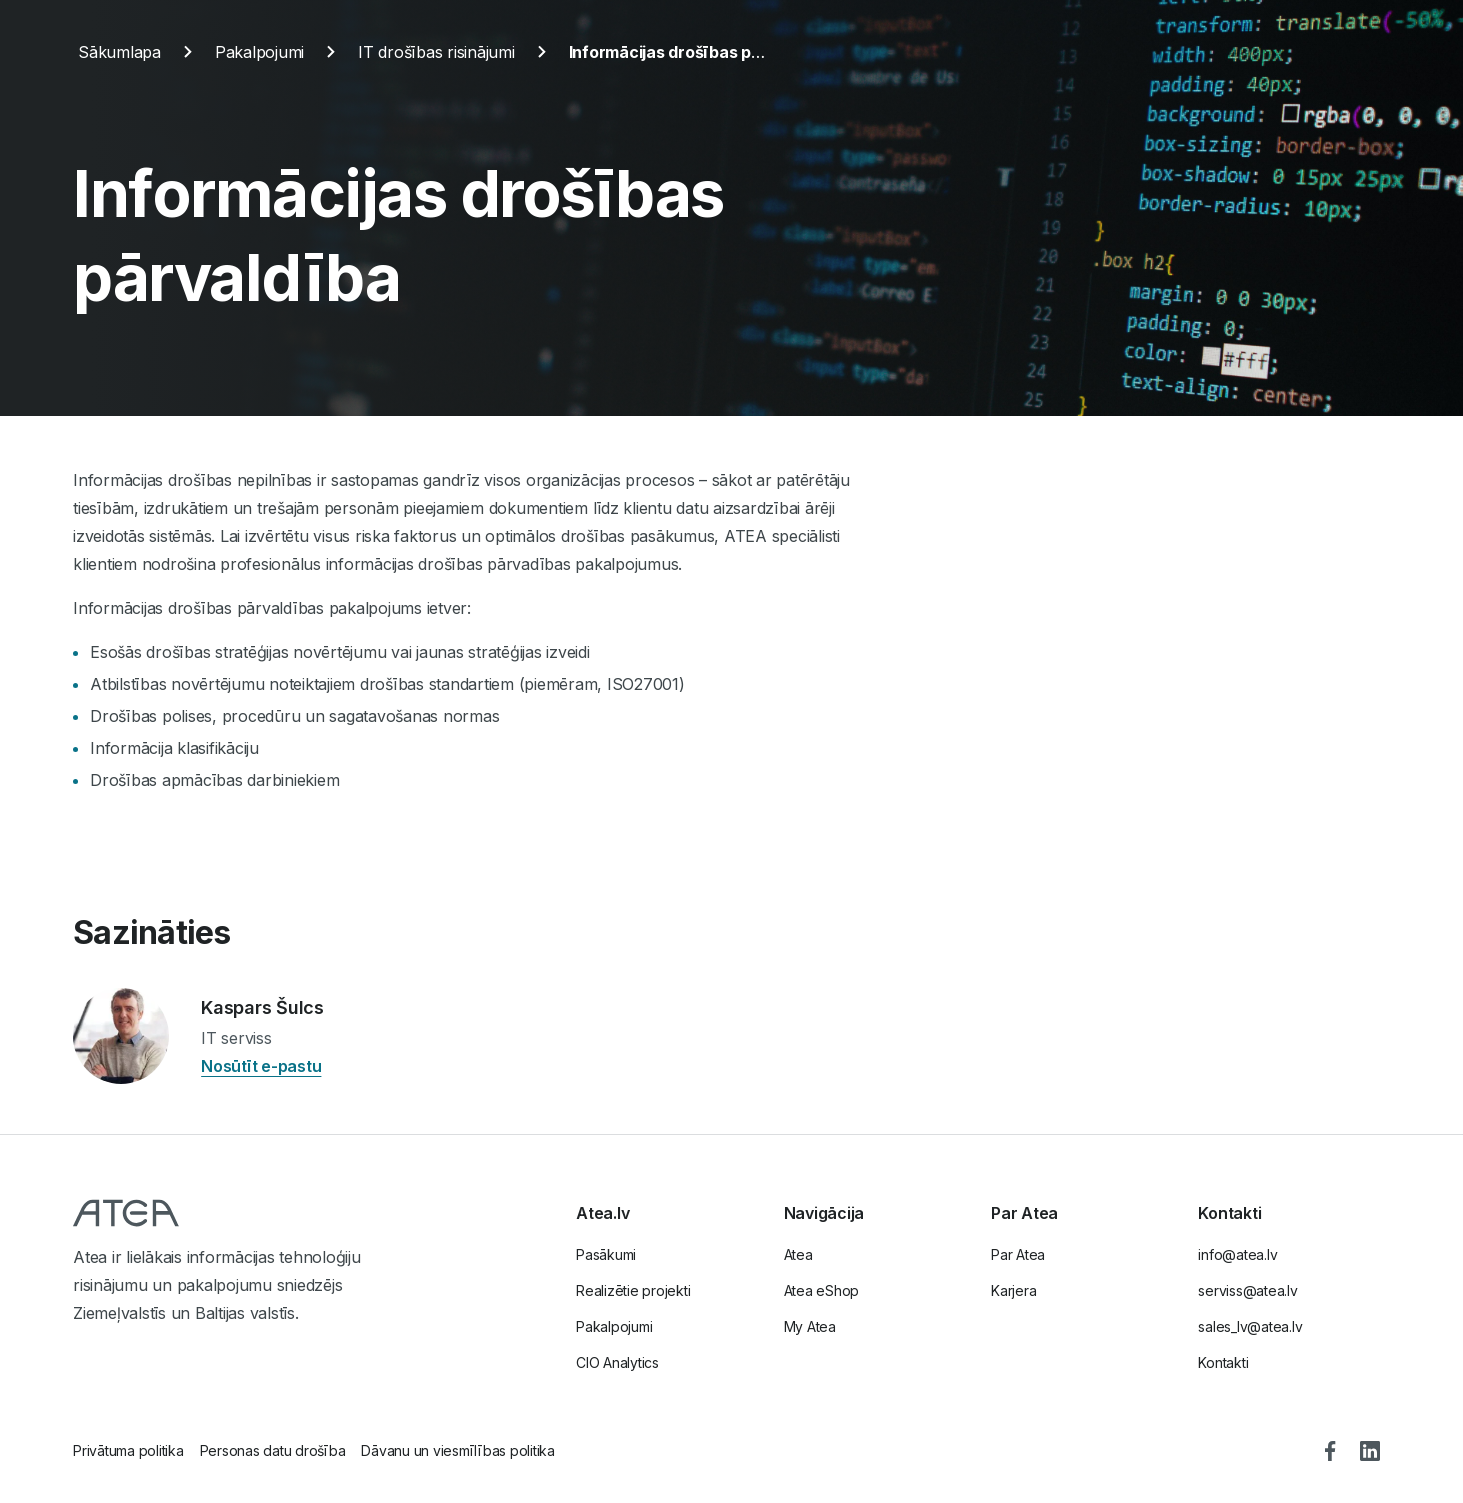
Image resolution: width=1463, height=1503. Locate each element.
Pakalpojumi (614, 1326)
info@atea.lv (1237, 1254)
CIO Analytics (617, 1362)
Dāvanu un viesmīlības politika (458, 1450)
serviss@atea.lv (1247, 1290)
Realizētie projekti (633, 1290)
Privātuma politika (128, 1450)
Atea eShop (822, 1290)
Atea (798, 1254)
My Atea (810, 1326)
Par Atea (1018, 1254)
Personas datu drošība (273, 1450)
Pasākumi (606, 1254)
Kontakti (1223, 1362)
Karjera (1013, 1290)
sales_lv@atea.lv (1250, 1326)
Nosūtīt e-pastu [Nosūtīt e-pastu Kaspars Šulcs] (261, 1066)
